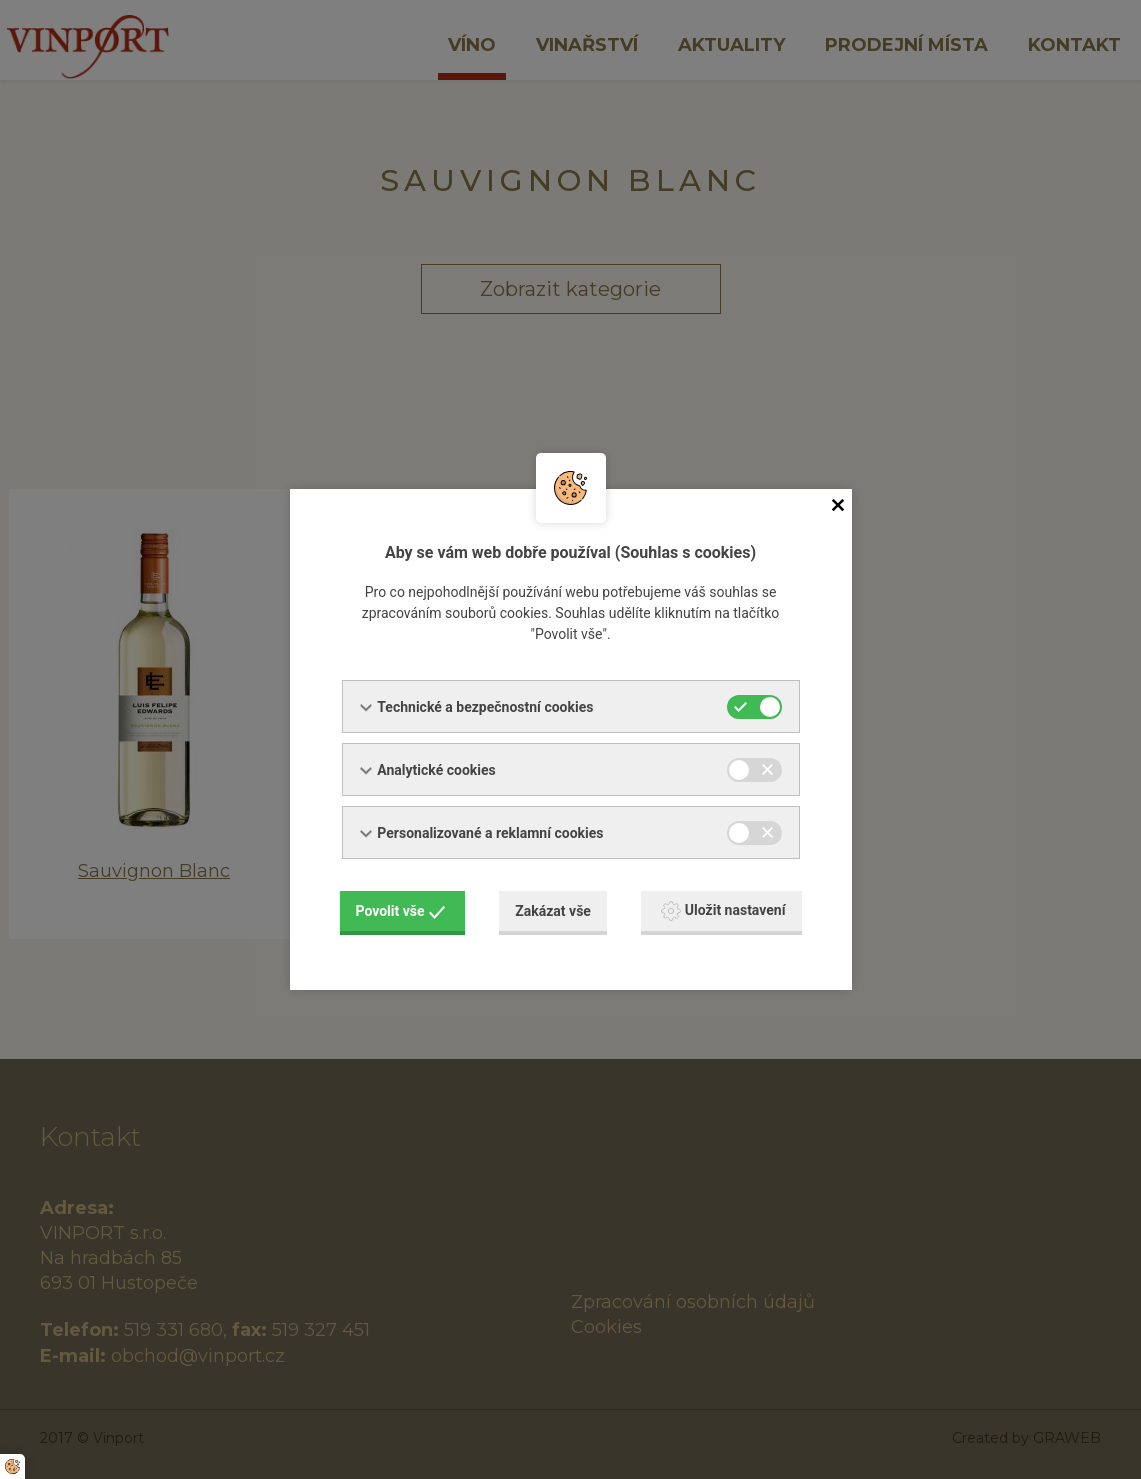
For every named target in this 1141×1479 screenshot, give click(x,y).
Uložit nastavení (723, 911)
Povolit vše (401, 911)
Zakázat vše (553, 911)
